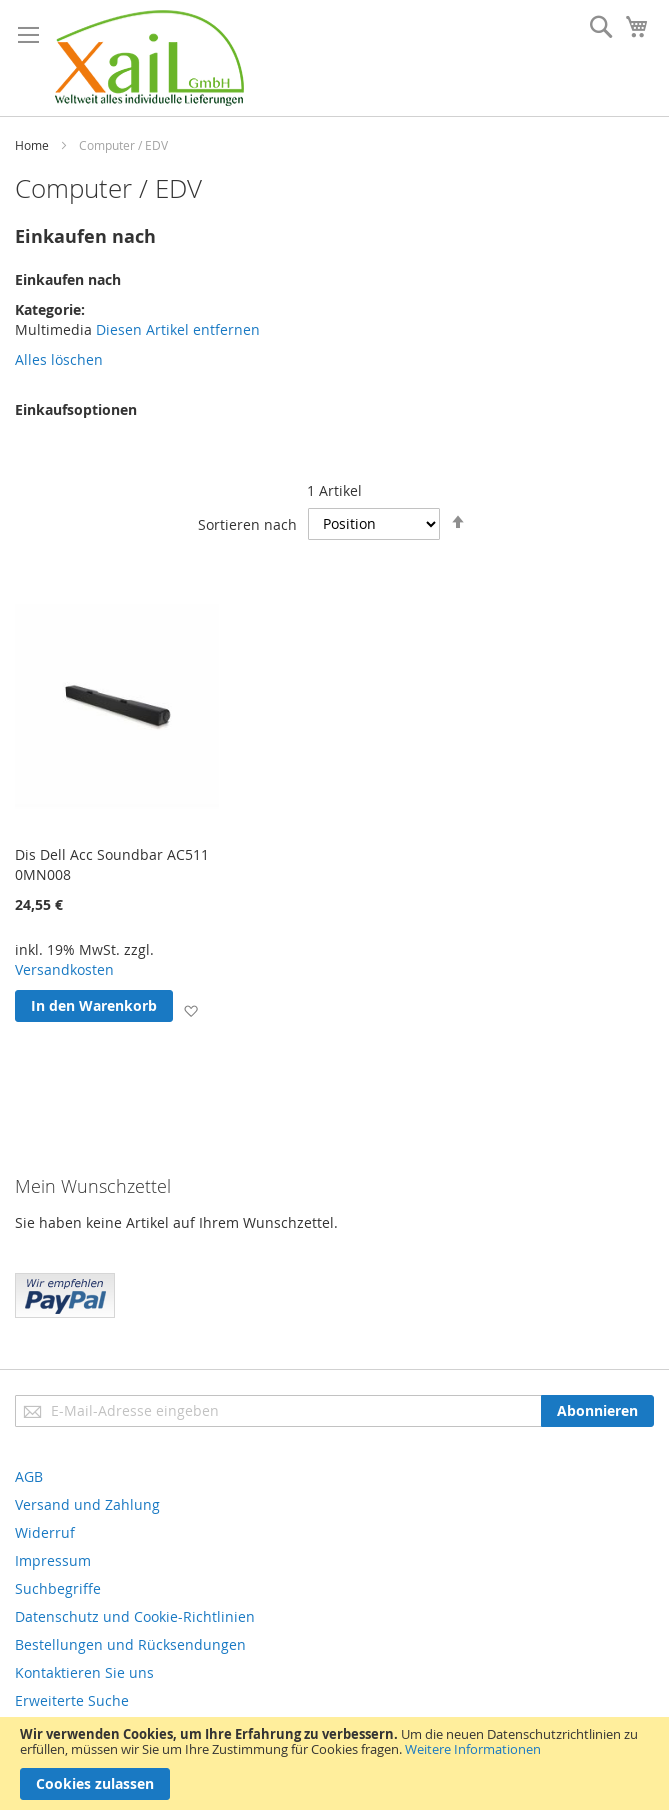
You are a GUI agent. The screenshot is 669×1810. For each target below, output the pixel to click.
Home (32, 145)
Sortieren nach (247, 523)
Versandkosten (64, 969)
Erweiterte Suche (72, 1700)
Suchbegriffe (58, 1588)
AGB (29, 1476)
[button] (190, 1009)
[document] (334, 1763)
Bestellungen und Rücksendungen (130, 1644)
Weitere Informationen (473, 1749)
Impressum (53, 1560)
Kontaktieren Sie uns (84, 1672)
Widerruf (45, 1532)
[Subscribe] (597, 1411)
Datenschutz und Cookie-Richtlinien (135, 1616)
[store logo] (149, 58)
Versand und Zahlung (87, 1504)
